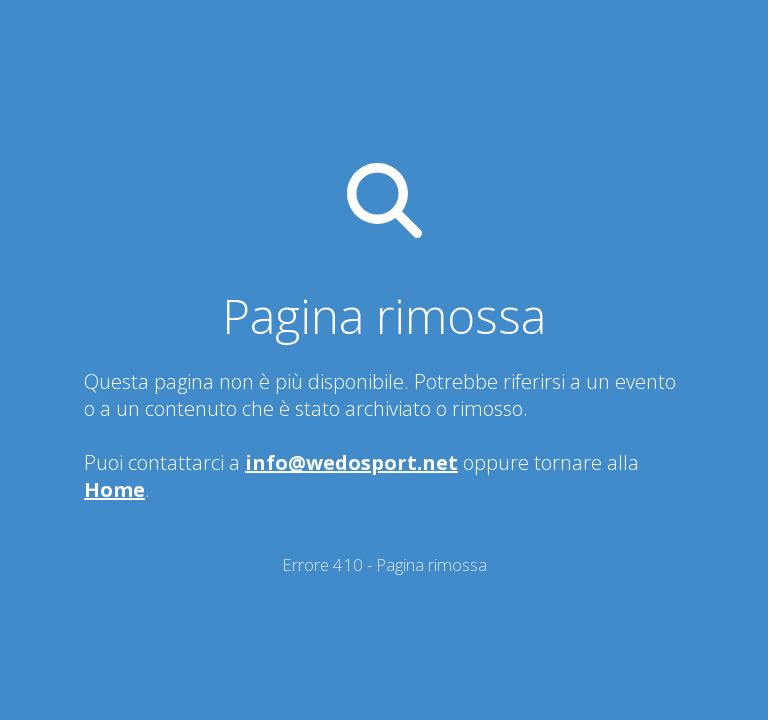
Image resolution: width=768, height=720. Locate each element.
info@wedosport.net (351, 462)
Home (114, 489)
